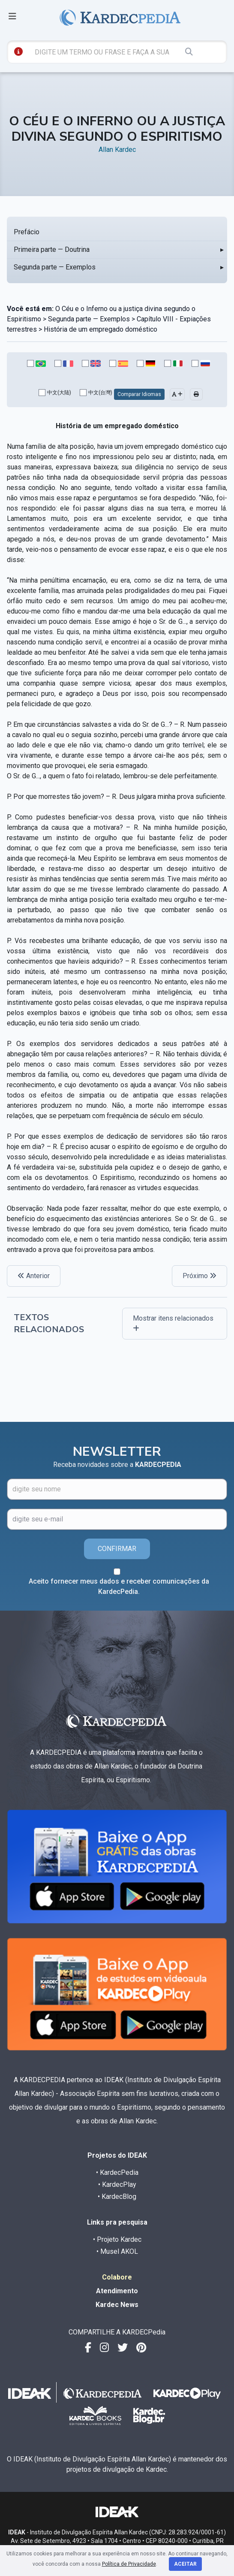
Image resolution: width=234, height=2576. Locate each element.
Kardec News (117, 2305)
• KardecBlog (117, 2196)
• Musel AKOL (117, 2251)
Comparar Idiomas (139, 394)
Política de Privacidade (129, 2564)
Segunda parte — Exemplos (55, 267)
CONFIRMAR (117, 1549)
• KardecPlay (117, 2184)
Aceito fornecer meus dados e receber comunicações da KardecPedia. (119, 1586)
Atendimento (117, 2291)
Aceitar (185, 2564)
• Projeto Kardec (117, 2239)
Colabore (117, 2277)
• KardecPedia (117, 2172)
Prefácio (26, 232)
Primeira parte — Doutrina (52, 249)
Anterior (34, 1276)
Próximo (199, 1276)
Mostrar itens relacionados (173, 1323)
